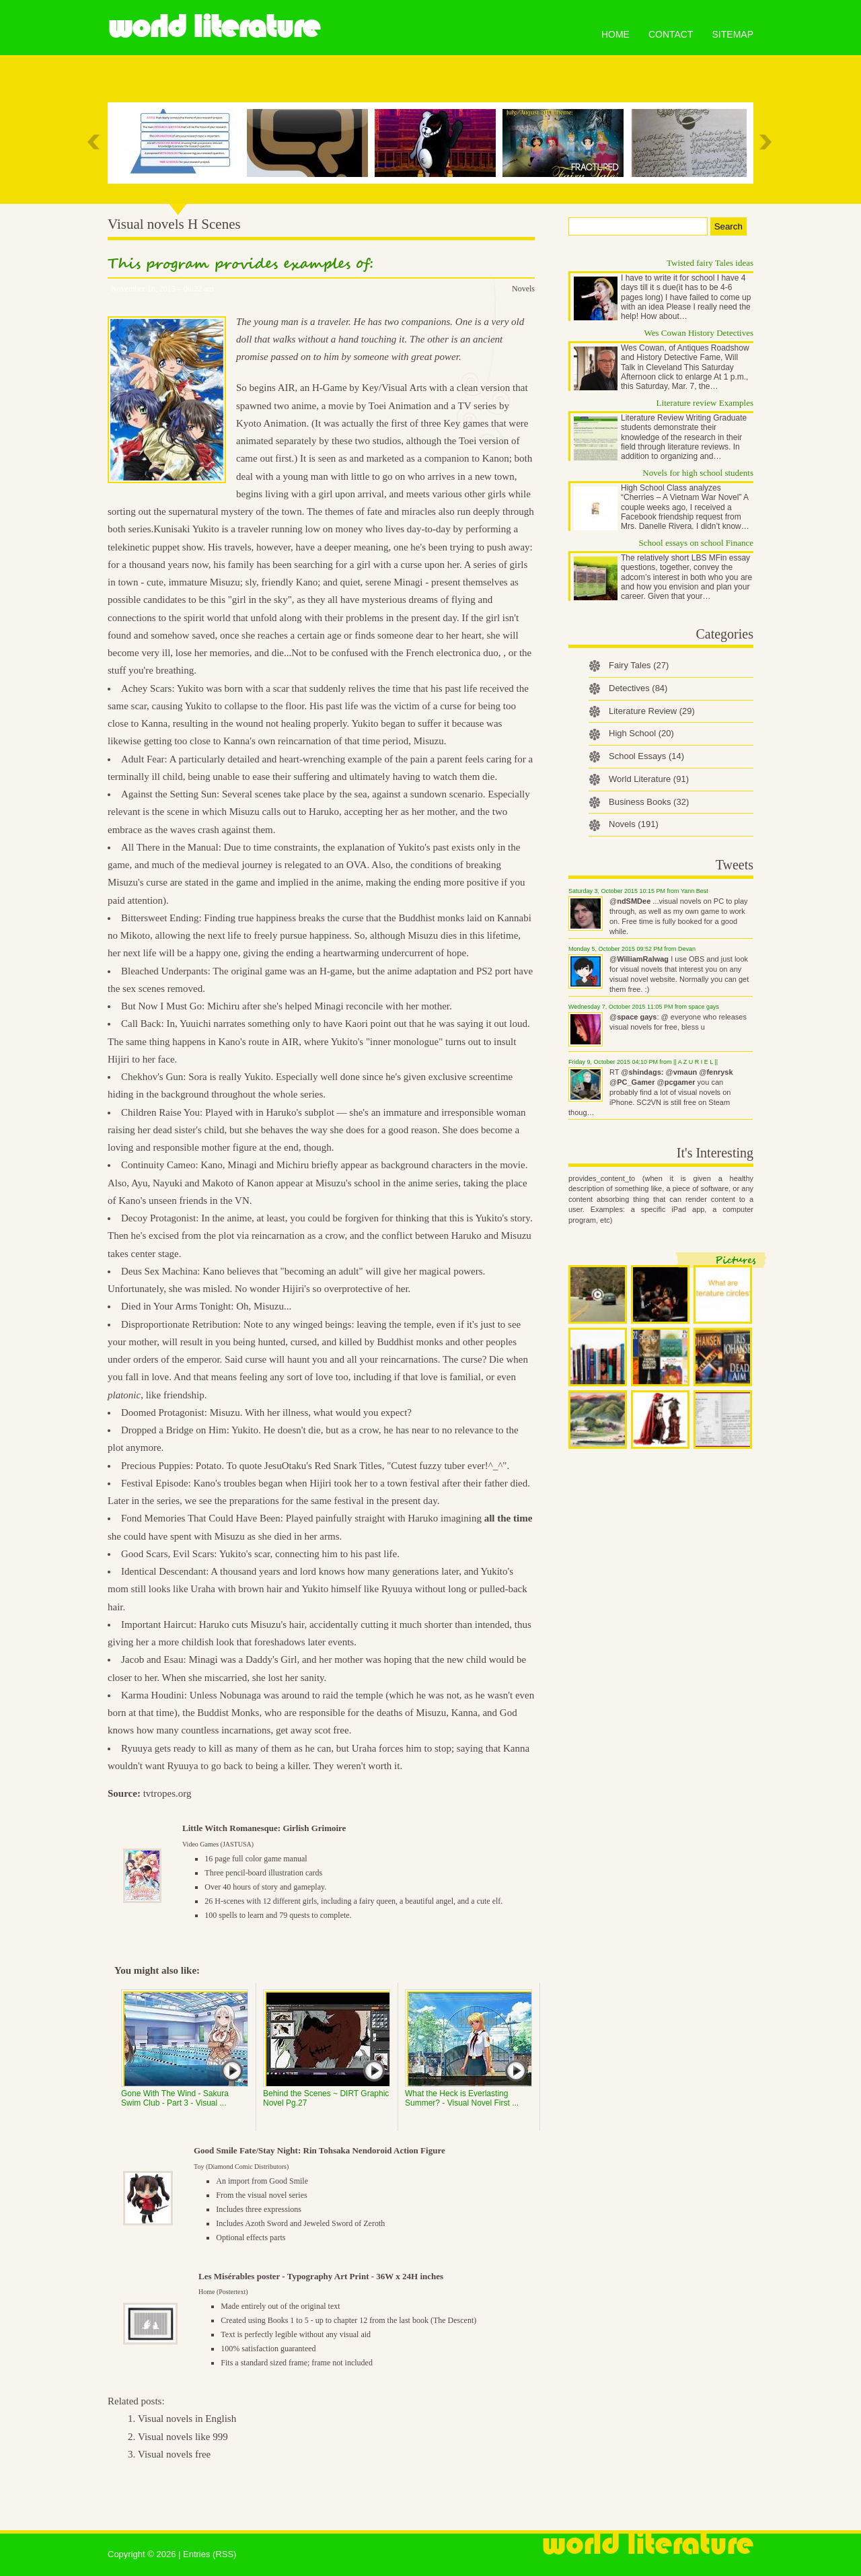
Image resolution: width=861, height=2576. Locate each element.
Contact (671, 34)
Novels (523, 288)
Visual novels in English (187, 2418)
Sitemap (732, 34)
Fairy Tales (639, 665)
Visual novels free (174, 2454)
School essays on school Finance (696, 543)
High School (641, 733)
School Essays (646, 756)
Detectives (638, 688)
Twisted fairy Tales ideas (710, 263)
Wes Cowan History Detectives (699, 333)
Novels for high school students (697, 473)
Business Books (649, 802)
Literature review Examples (705, 403)
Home (615, 34)
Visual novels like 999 (183, 2436)
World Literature (214, 27)
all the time (508, 1518)
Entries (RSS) (209, 2554)
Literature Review (652, 711)
